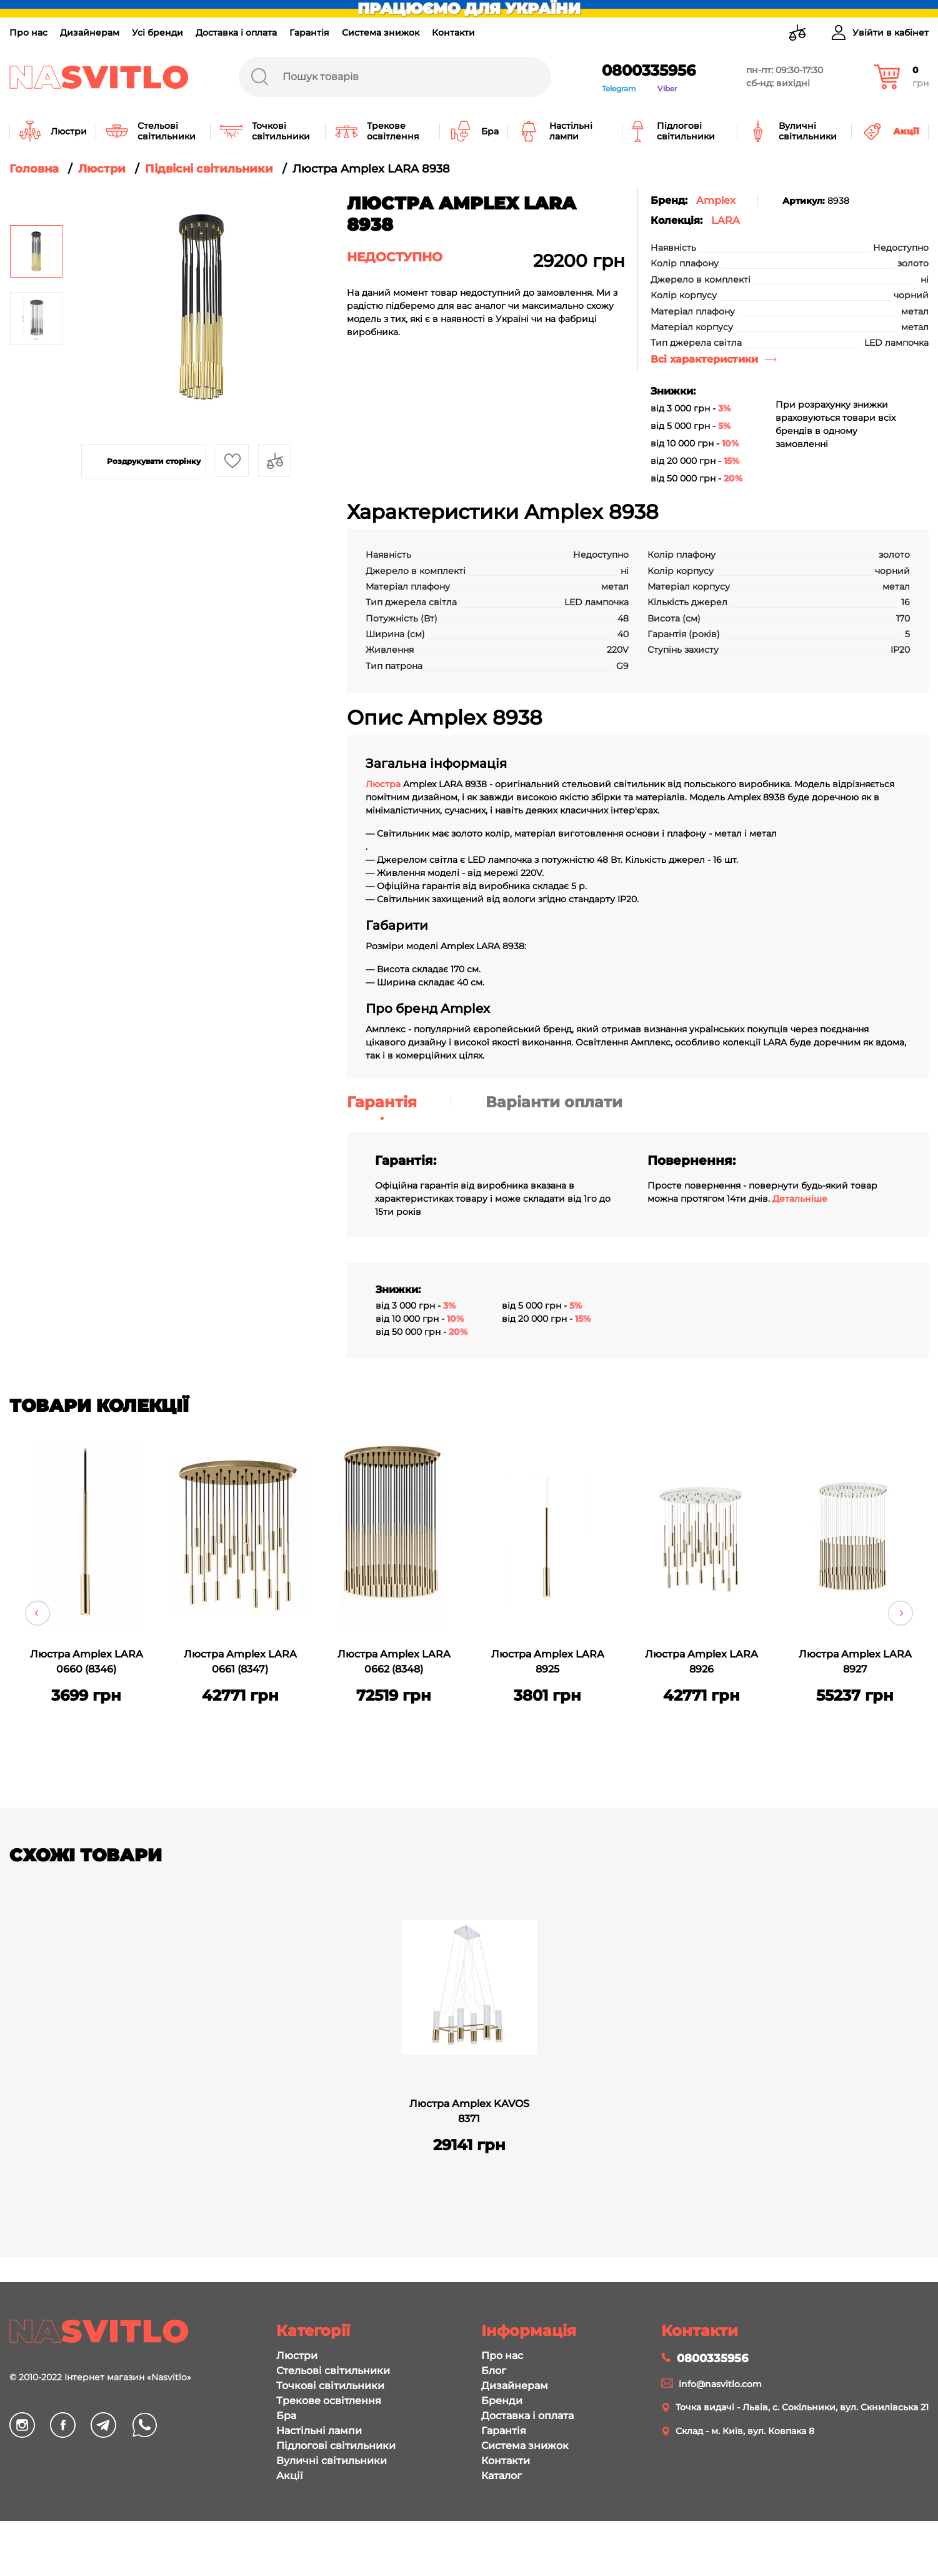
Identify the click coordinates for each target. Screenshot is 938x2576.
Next (900, 1613)
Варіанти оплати (554, 1102)
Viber (667, 88)
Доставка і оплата (236, 32)
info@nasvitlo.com (720, 2384)
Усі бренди (157, 32)
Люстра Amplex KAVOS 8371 (469, 2111)
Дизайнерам (89, 32)
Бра (286, 2416)
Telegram (619, 88)
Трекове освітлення (328, 2401)
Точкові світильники (330, 2386)
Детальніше (799, 1198)
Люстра (384, 784)
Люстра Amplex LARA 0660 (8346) (86, 1661)
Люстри (296, 2356)
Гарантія (309, 32)
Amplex (716, 200)
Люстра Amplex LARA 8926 (701, 1661)
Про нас (28, 32)
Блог (493, 2371)
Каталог (501, 2476)
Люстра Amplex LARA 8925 (547, 1661)
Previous (37, 1613)
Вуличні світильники (331, 2461)
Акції (289, 2476)
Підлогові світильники (336, 2446)
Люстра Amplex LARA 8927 (855, 1661)
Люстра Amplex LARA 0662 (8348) (394, 1661)
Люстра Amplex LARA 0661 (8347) (240, 1661)
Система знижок (380, 32)
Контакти (453, 32)
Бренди (501, 2401)
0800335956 (649, 70)
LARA (725, 220)
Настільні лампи (319, 2431)
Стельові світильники (333, 2371)
